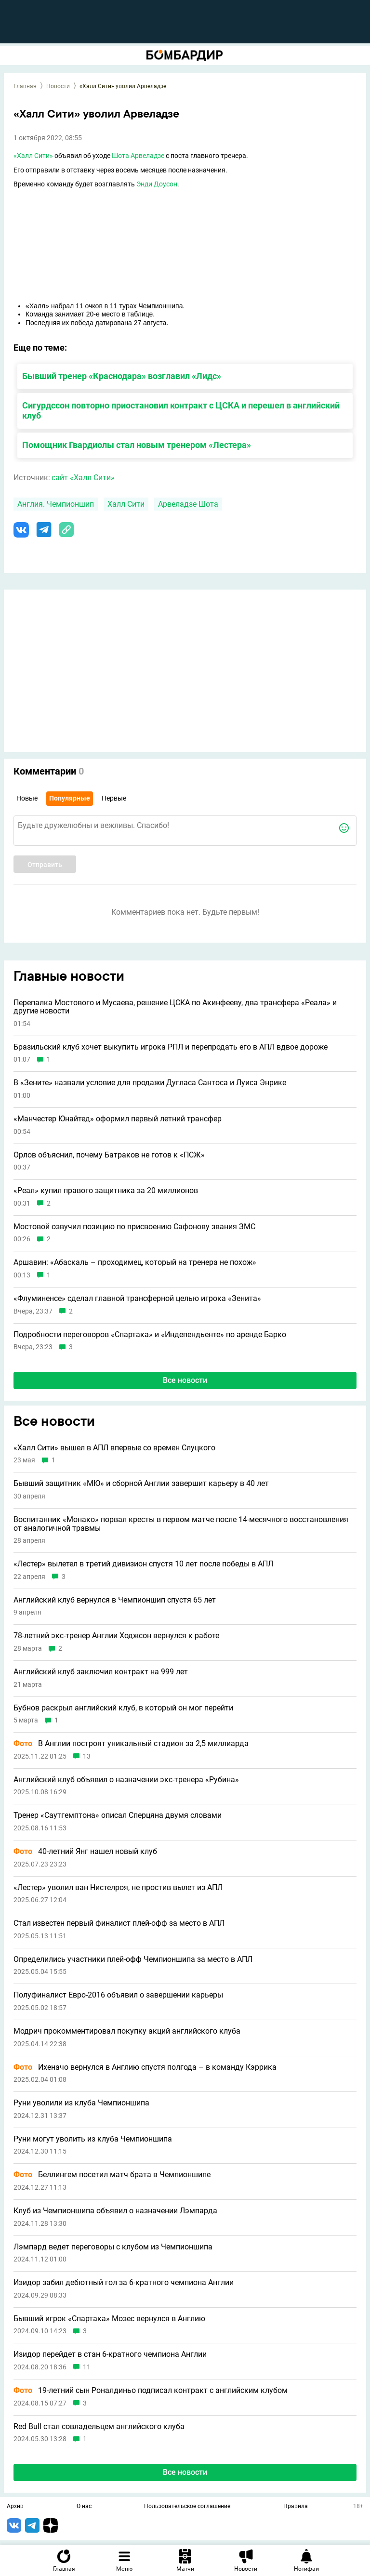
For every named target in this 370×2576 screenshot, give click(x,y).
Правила (295, 2507)
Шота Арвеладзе (138, 155)
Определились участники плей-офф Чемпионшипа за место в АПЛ (132, 1959)
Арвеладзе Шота (188, 504)
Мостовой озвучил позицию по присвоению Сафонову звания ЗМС (134, 1226)
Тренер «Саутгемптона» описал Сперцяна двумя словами (117, 1815)
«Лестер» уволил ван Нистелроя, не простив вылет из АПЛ (118, 1887)
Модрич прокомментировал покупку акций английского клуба (126, 2031)
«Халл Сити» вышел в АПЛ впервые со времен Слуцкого (114, 1448)
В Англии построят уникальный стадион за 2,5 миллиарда (131, 1743)
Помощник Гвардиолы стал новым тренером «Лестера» (136, 445)
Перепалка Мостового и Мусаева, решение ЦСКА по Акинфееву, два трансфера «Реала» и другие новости (175, 1007)
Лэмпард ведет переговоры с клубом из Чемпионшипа (112, 2247)
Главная (25, 86)
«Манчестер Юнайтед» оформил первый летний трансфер (117, 1119)
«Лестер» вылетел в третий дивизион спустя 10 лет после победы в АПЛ (143, 1564)
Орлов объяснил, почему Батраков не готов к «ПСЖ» (109, 1155)
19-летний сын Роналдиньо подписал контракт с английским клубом (150, 2390)
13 (87, 1756)
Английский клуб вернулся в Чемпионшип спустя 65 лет (114, 1600)
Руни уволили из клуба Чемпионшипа (81, 2103)
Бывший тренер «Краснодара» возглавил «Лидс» (121, 376)
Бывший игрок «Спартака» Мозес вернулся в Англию (109, 2318)
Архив (15, 2507)
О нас (84, 2507)
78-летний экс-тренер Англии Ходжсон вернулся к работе (116, 1635)
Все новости (185, 1380)
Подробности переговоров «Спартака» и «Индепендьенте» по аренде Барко (149, 1334)
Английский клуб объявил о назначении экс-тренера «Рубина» (126, 1779)
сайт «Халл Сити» (83, 477)
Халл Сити (126, 504)
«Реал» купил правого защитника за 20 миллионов (105, 1190)
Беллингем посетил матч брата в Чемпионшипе (112, 2174)
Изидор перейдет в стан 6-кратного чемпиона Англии (110, 2354)
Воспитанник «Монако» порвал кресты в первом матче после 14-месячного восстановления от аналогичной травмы (180, 1523)
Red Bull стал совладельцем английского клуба (99, 2426)
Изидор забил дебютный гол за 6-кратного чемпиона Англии (123, 2282)
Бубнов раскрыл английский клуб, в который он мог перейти (123, 1708)
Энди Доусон (156, 184)
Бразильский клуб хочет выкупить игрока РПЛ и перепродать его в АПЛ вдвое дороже (170, 1047)
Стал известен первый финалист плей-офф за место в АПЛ (119, 1923)
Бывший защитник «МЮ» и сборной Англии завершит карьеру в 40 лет (141, 1483)
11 (87, 2367)
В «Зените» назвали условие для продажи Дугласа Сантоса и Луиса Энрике (149, 1082)
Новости (58, 86)
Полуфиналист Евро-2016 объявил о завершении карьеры (118, 1995)
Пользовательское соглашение (187, 2507)
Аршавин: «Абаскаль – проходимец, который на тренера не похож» (134, 1262)
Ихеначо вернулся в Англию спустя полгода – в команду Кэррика (145, 2067)
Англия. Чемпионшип (55, 504)
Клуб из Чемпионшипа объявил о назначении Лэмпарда (115, 2211)
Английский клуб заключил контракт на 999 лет (100, 1672)
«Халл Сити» (33, 155)
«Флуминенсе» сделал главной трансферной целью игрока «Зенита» (137, 1298)
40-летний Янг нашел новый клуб (85, 1851)
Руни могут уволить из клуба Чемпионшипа (92, 2139)
